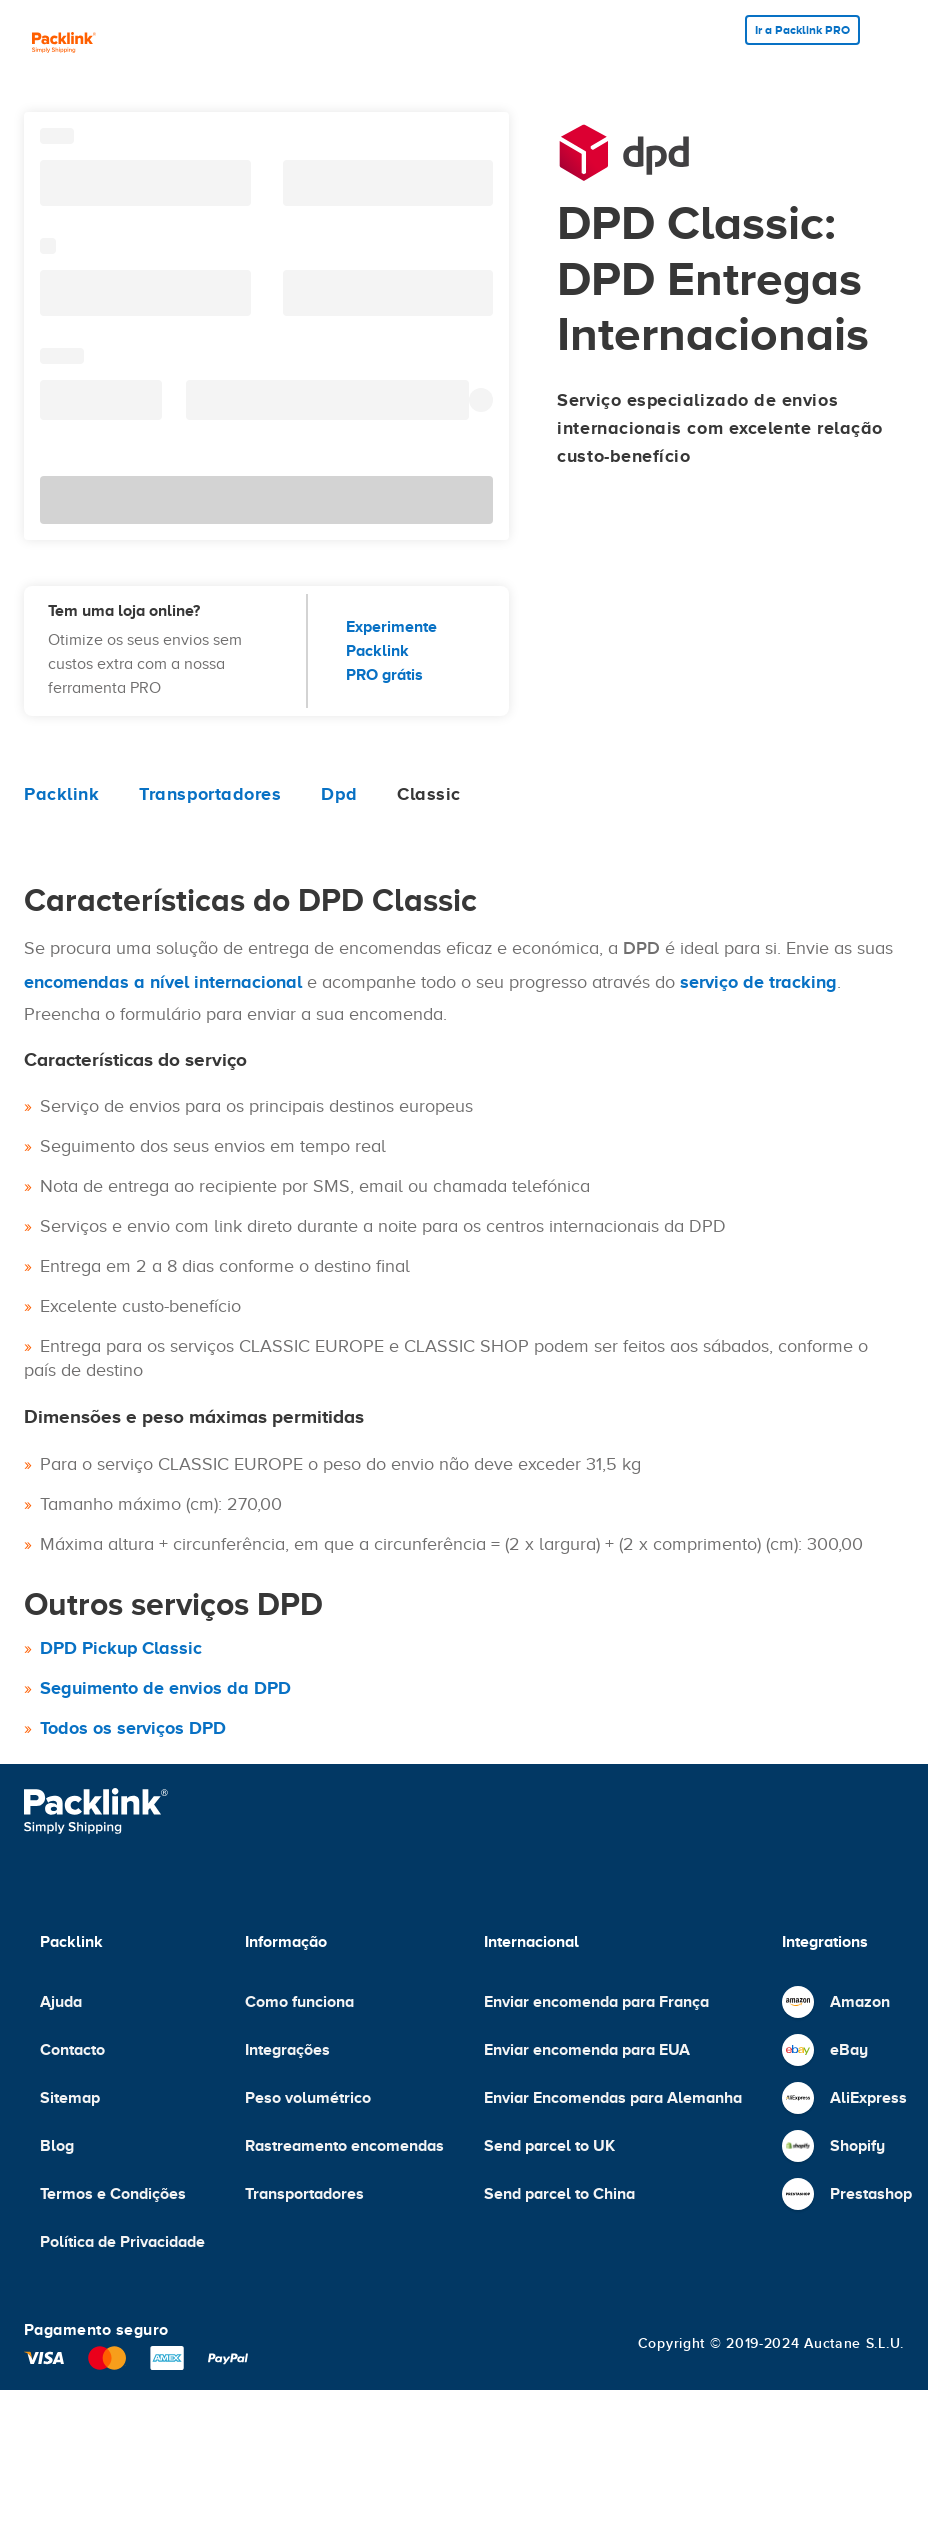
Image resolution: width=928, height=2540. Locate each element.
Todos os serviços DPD (133, 1728)
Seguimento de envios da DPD (165, 1688)
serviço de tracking (758, 982)
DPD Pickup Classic (121, 1648)
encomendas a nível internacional (163, 982)
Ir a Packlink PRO (802, 30)
